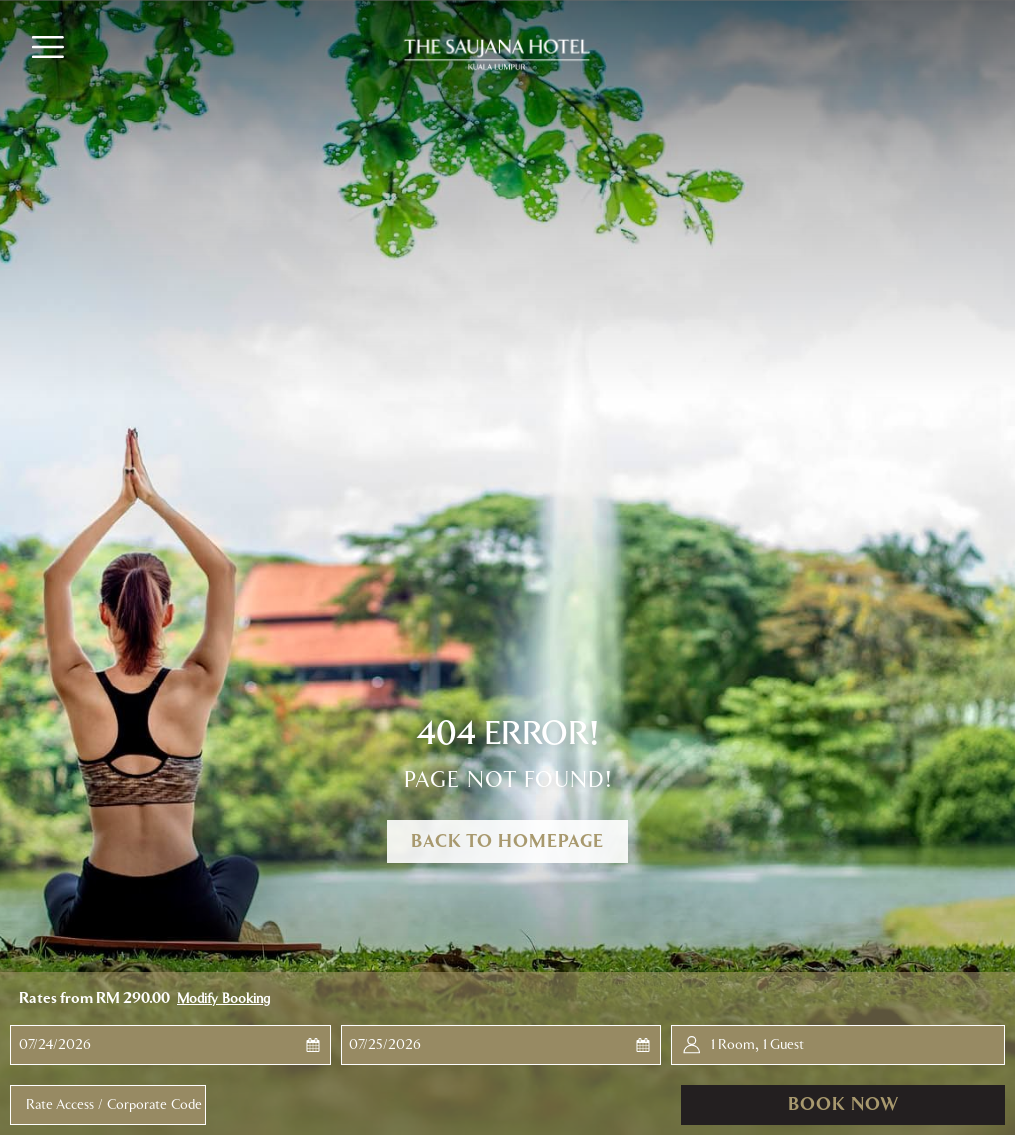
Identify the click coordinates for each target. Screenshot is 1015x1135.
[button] (96, 1045)
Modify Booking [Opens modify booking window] (223, 999)
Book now (843, 1105)
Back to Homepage (507, 842)
